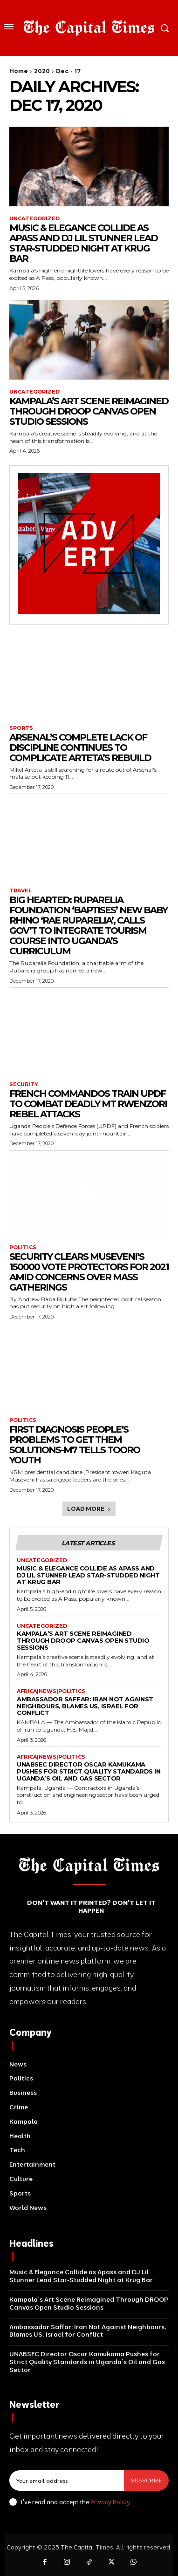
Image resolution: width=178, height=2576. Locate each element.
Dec (62, 71)
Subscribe (146, 2480)
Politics (22, 1247)
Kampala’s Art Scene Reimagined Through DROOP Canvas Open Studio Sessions (88, 411)
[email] (66, 2480)
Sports (21, 728)
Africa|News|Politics (51, 1691)
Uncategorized (34, 219)
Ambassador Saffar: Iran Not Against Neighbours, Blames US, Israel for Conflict (85, 1706)
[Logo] (89, 28)
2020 (42, 71)
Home (18, 71)
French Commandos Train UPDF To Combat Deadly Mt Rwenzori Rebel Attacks (88, 1104)
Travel (20, 891)
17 (78, 71)
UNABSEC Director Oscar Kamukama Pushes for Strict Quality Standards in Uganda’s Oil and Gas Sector (88, 1771)
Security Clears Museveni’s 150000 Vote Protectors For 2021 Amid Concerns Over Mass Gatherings (89, 1272)
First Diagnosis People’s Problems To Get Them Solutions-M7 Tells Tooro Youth (74, 1445)
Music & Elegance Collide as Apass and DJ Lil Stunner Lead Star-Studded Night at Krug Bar (83, 243)
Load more (88, 1508)
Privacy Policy (110, 2502)
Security (23, 1084)
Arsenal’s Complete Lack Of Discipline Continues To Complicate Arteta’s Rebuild (80, 747)
